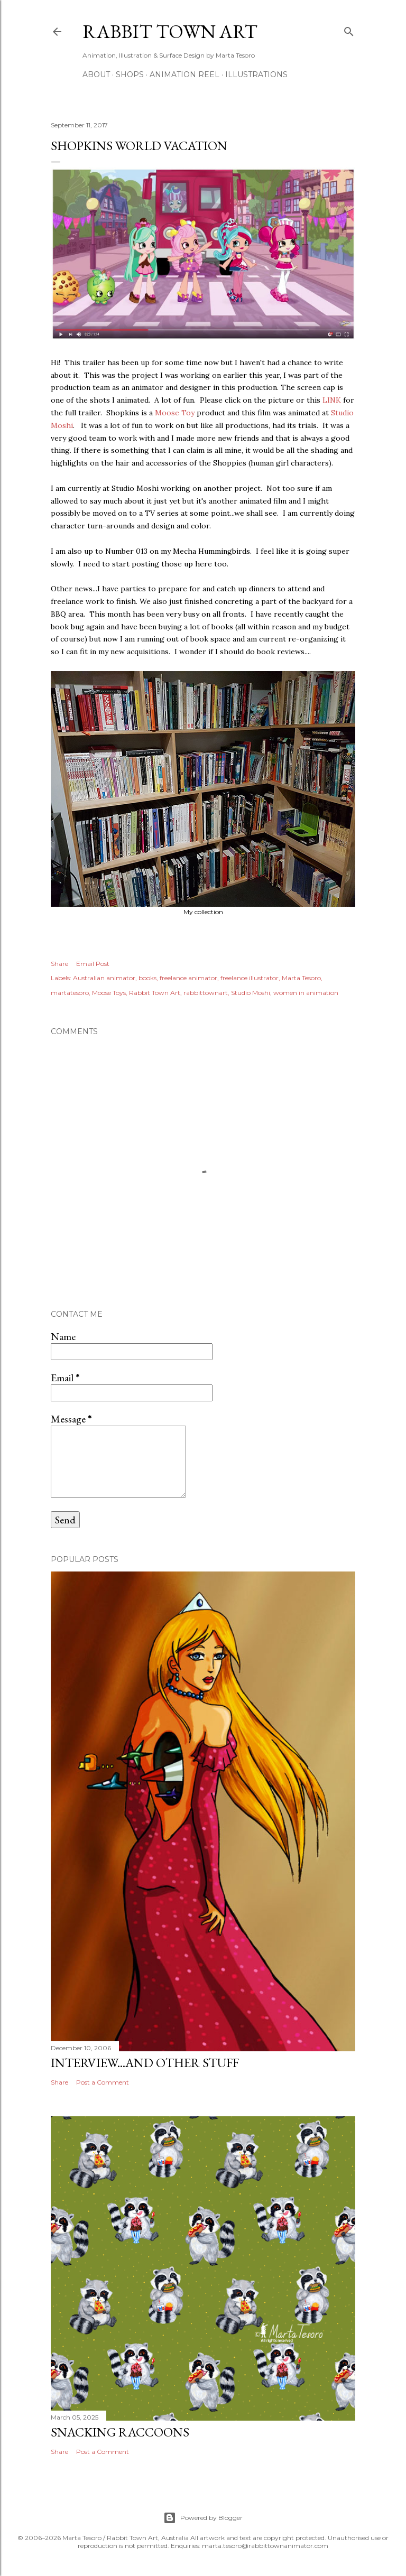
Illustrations (256, 74)
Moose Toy (174, 412)
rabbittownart (205, 993)
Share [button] (59, 964)
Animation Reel (184, 74)
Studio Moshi (250, 993)
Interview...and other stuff (145, 2062)
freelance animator (188, 978)
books (147, 978)
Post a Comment (102, 2082)
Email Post (92, 964)
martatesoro (70, 993)
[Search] (349, 29)
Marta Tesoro (301, 978)
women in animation (305, 993)
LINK (331, 400)
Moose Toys (109, 993)
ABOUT (96, 74)
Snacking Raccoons (120, 2432)
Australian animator (104, 978)
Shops (130, 74)
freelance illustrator (249, 978)
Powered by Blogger (203, 2518)
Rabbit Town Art (169, 31)
